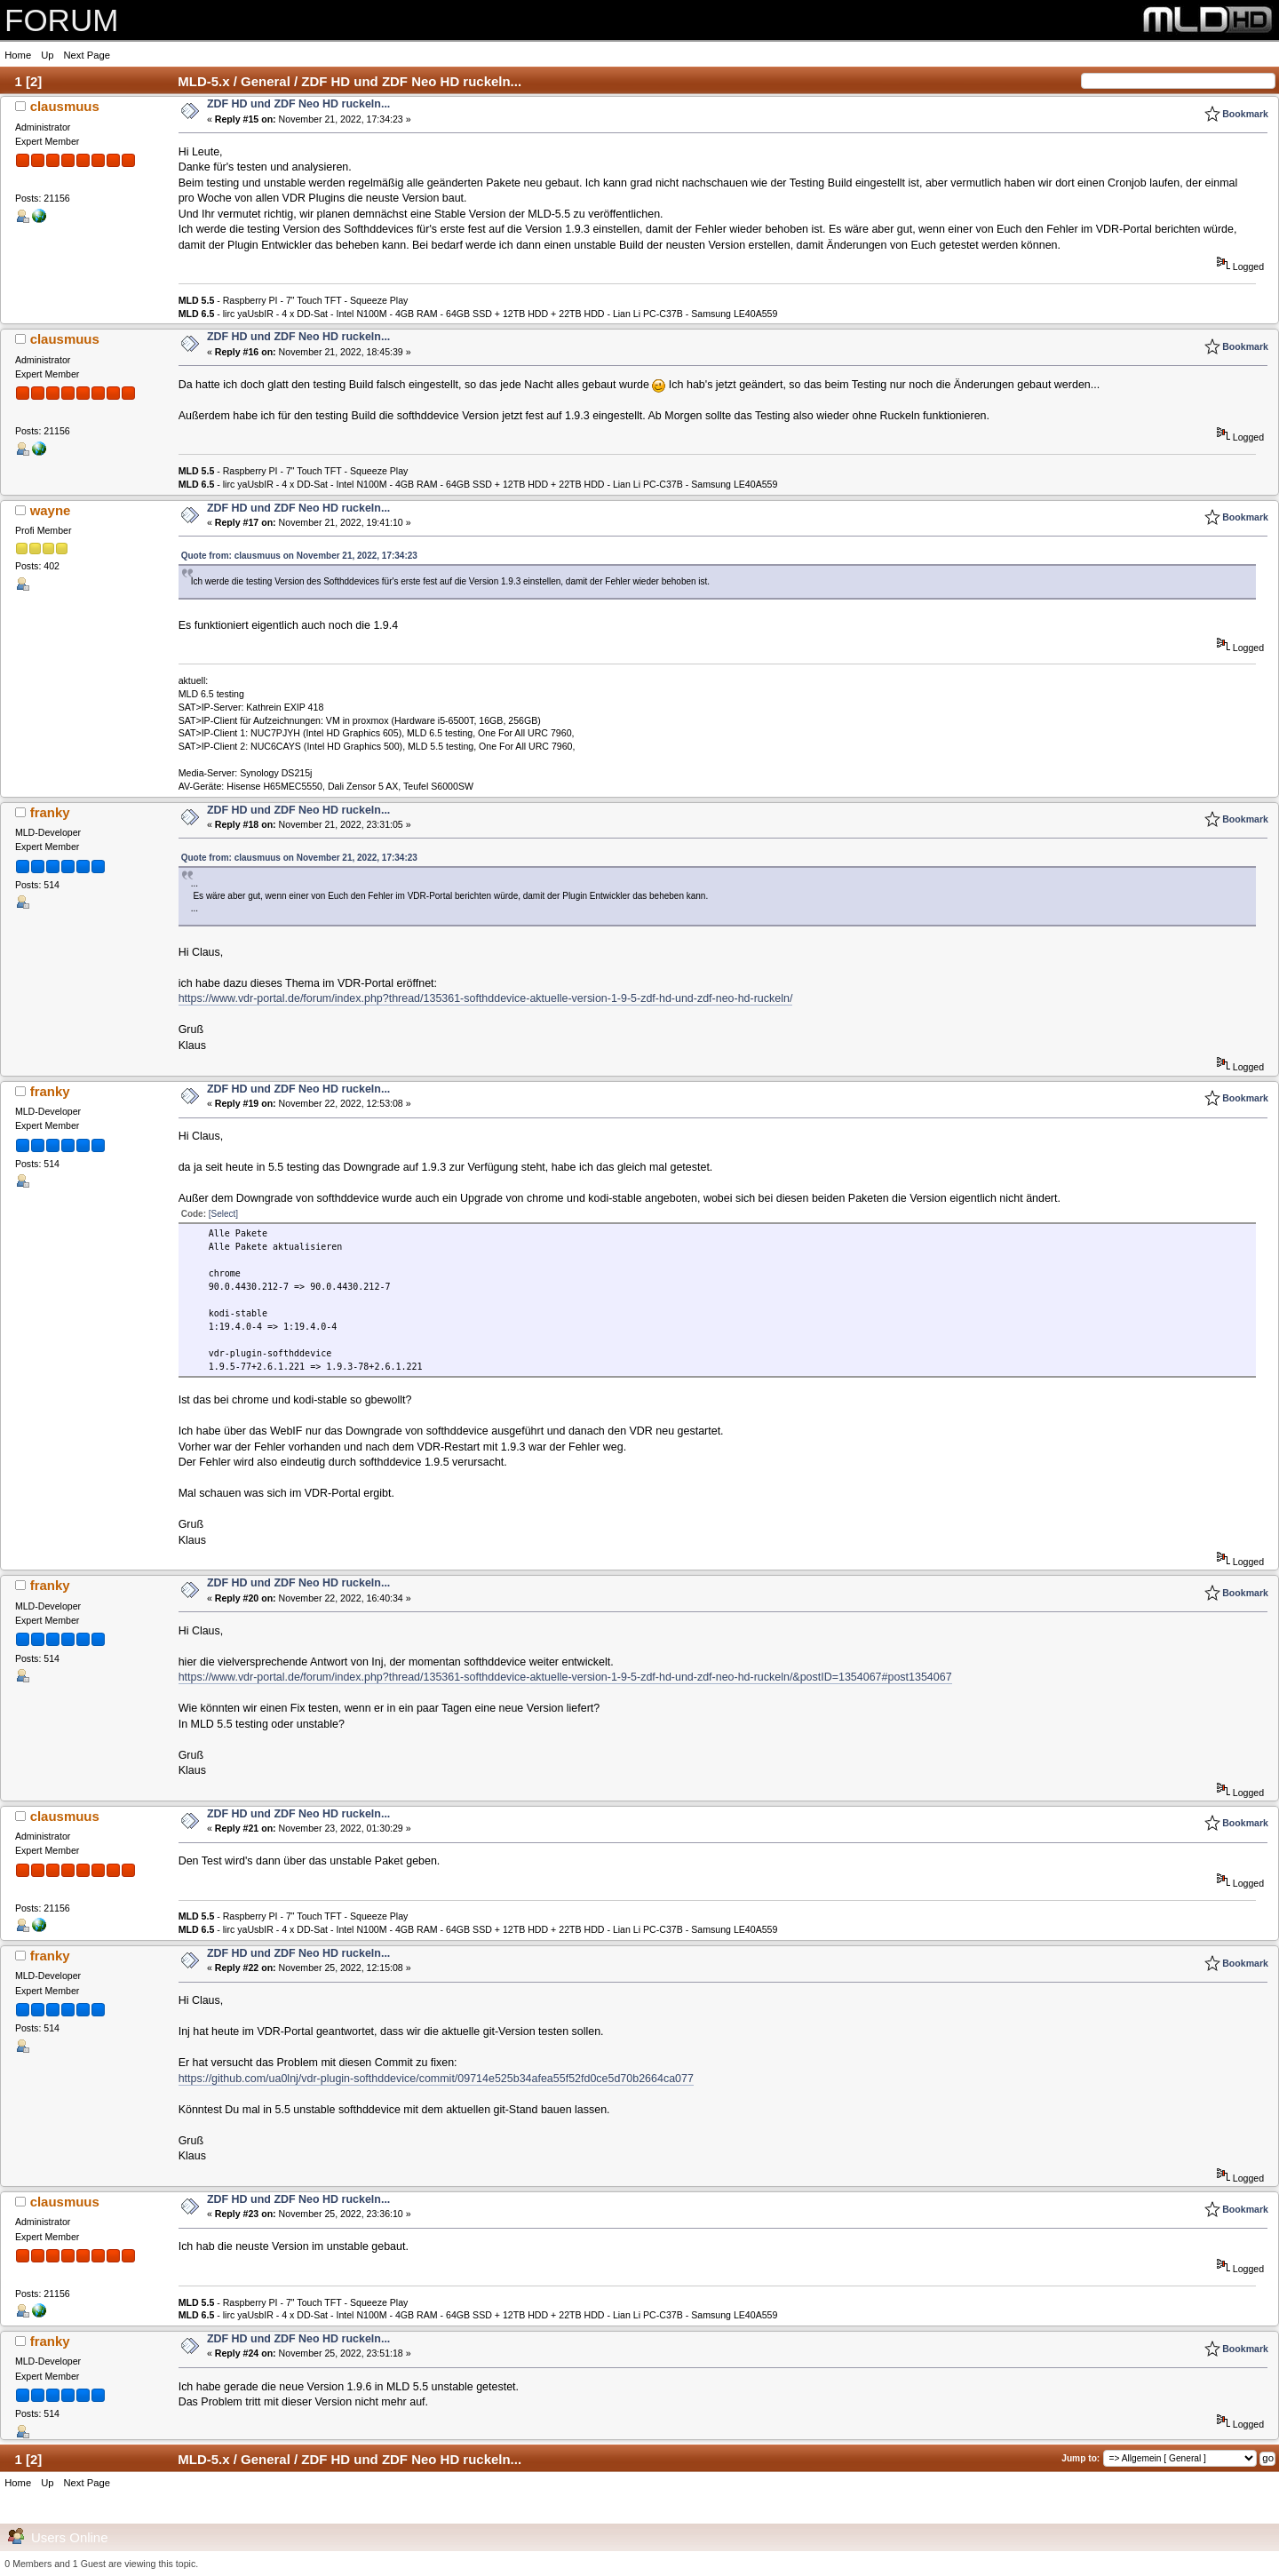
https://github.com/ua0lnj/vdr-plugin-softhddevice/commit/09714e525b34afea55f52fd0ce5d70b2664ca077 (436, 2078)
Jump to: (1080, 2458)
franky (50, 812)
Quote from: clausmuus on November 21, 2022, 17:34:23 (299, 556)
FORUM (61, 20)
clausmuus (64, 106)
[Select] (223, 1214)
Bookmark (1245, 113)
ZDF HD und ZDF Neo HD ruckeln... (298, 104)
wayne (50, 510)
